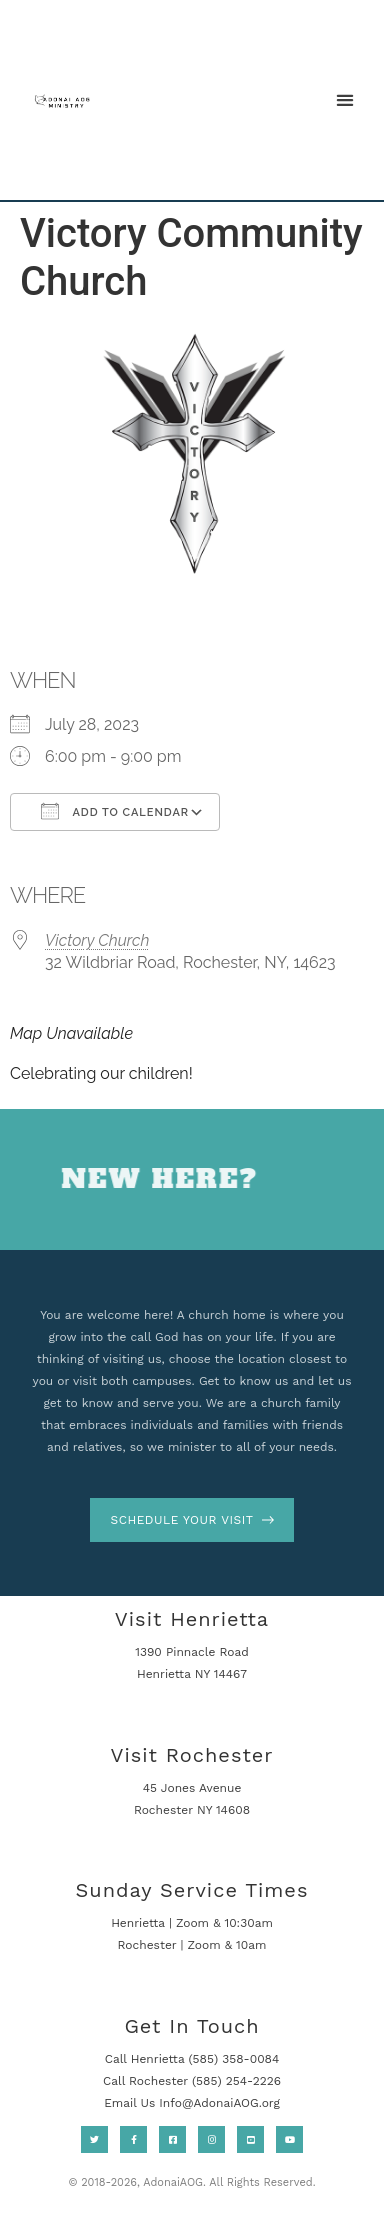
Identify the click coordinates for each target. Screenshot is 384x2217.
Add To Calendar (115, 811)
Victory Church (97, 940)
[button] (344, 99)
